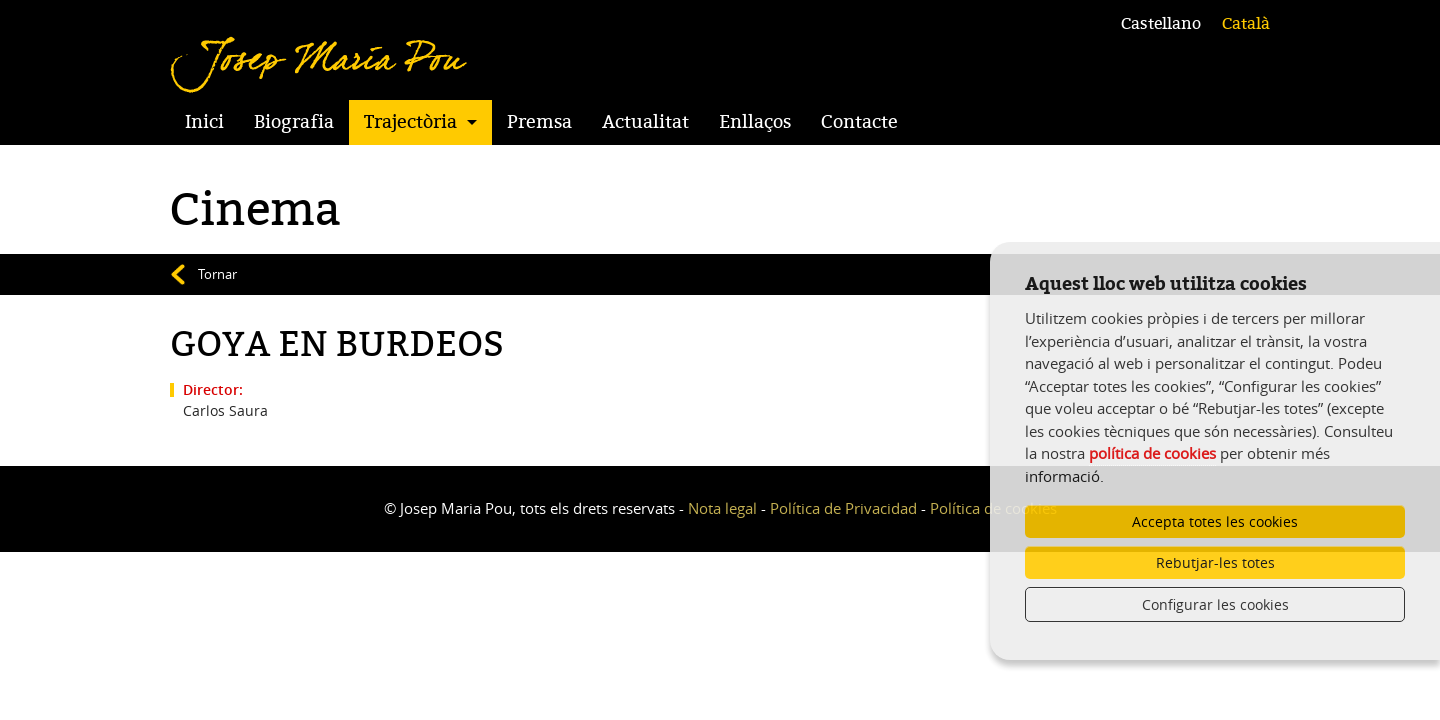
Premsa (539, 122)
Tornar (217, 274)
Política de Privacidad (843, 508)
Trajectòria (410, 122)
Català (1246, 24)
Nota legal (722, 508)
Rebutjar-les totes (1215, 562)
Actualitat (645, 122)
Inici (204, 122)
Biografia (294, 122)
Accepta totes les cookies (1215, 521)
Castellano (1161, 24)
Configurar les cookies (1215, 604)
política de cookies (1152, 453)
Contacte (859, 122)
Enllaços (755, 122)
